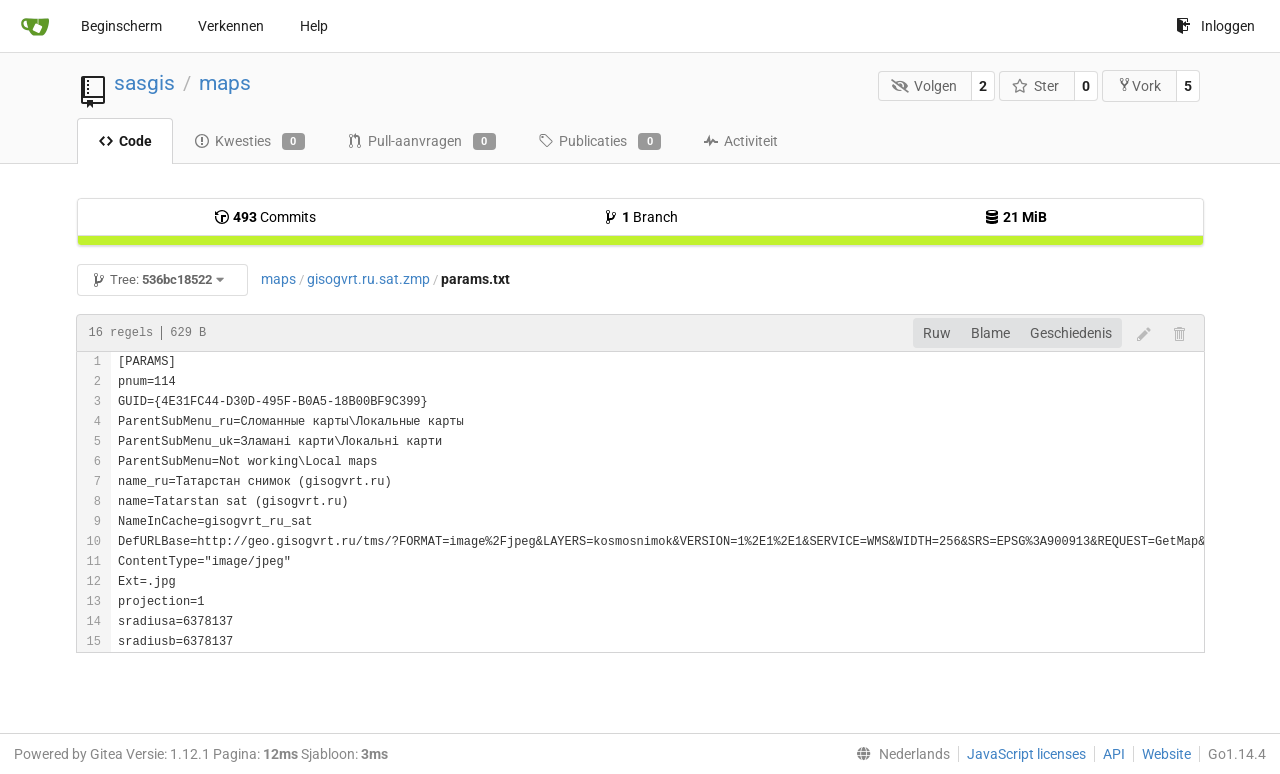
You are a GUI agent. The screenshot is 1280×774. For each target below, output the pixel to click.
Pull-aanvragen (421, 142)
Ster (1036, 86)
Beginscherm (121, 26)
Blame (990, 333)
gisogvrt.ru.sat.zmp (368, 279)
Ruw (937, 333)
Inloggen (1215, 26)
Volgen (924, 86)
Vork (1139, 85)
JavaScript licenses (1026, 754)
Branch (640, 217)
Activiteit (740, 141)
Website (1166, 754)
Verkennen (231, 26)
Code (125, 141)
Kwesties (249, 142)
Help (314, 26)
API (1114, 754)
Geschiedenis (1071, 333)
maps (225, 83)
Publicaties (599, 142)
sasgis (144, 83)
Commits (265, 217)
